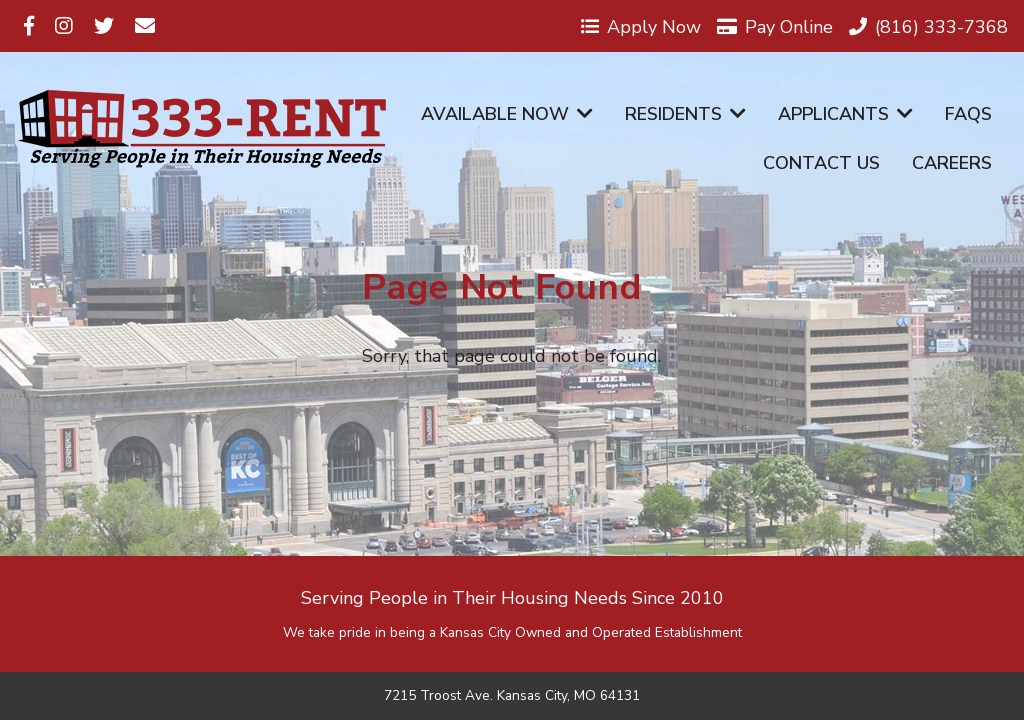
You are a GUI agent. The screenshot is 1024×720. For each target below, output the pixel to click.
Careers (952, 163)
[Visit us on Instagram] (64, 26)
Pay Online (775, 26)
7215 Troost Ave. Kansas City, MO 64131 (512, 696)
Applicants (845, 114)
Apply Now (641, 26)
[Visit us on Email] (145, 26)
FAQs (968, 114)
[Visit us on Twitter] (104, 26)
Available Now (507, 114)
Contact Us (821, 163)
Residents (685, 114)
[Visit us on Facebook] (29, 26)
